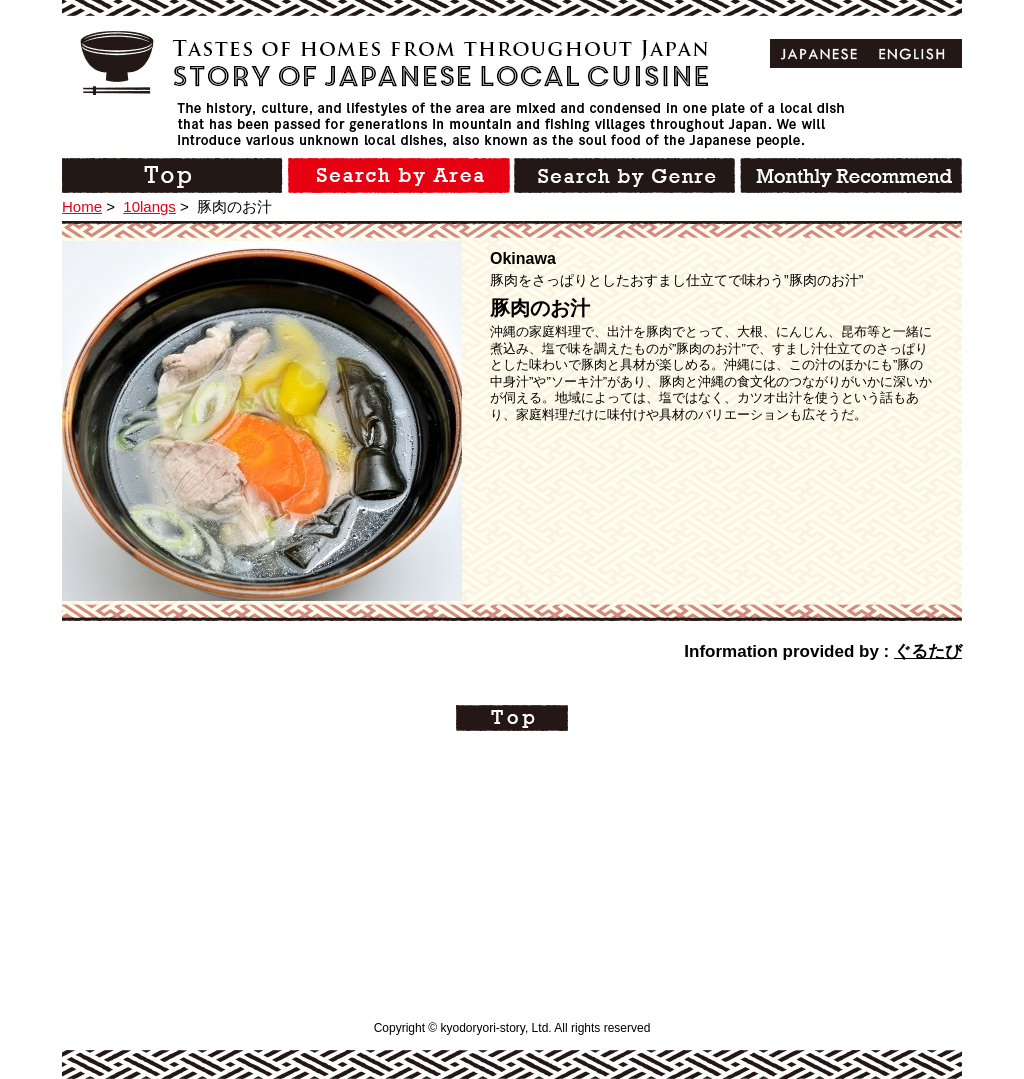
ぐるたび (928, 651)
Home (82, 206)
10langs (149, 206)
